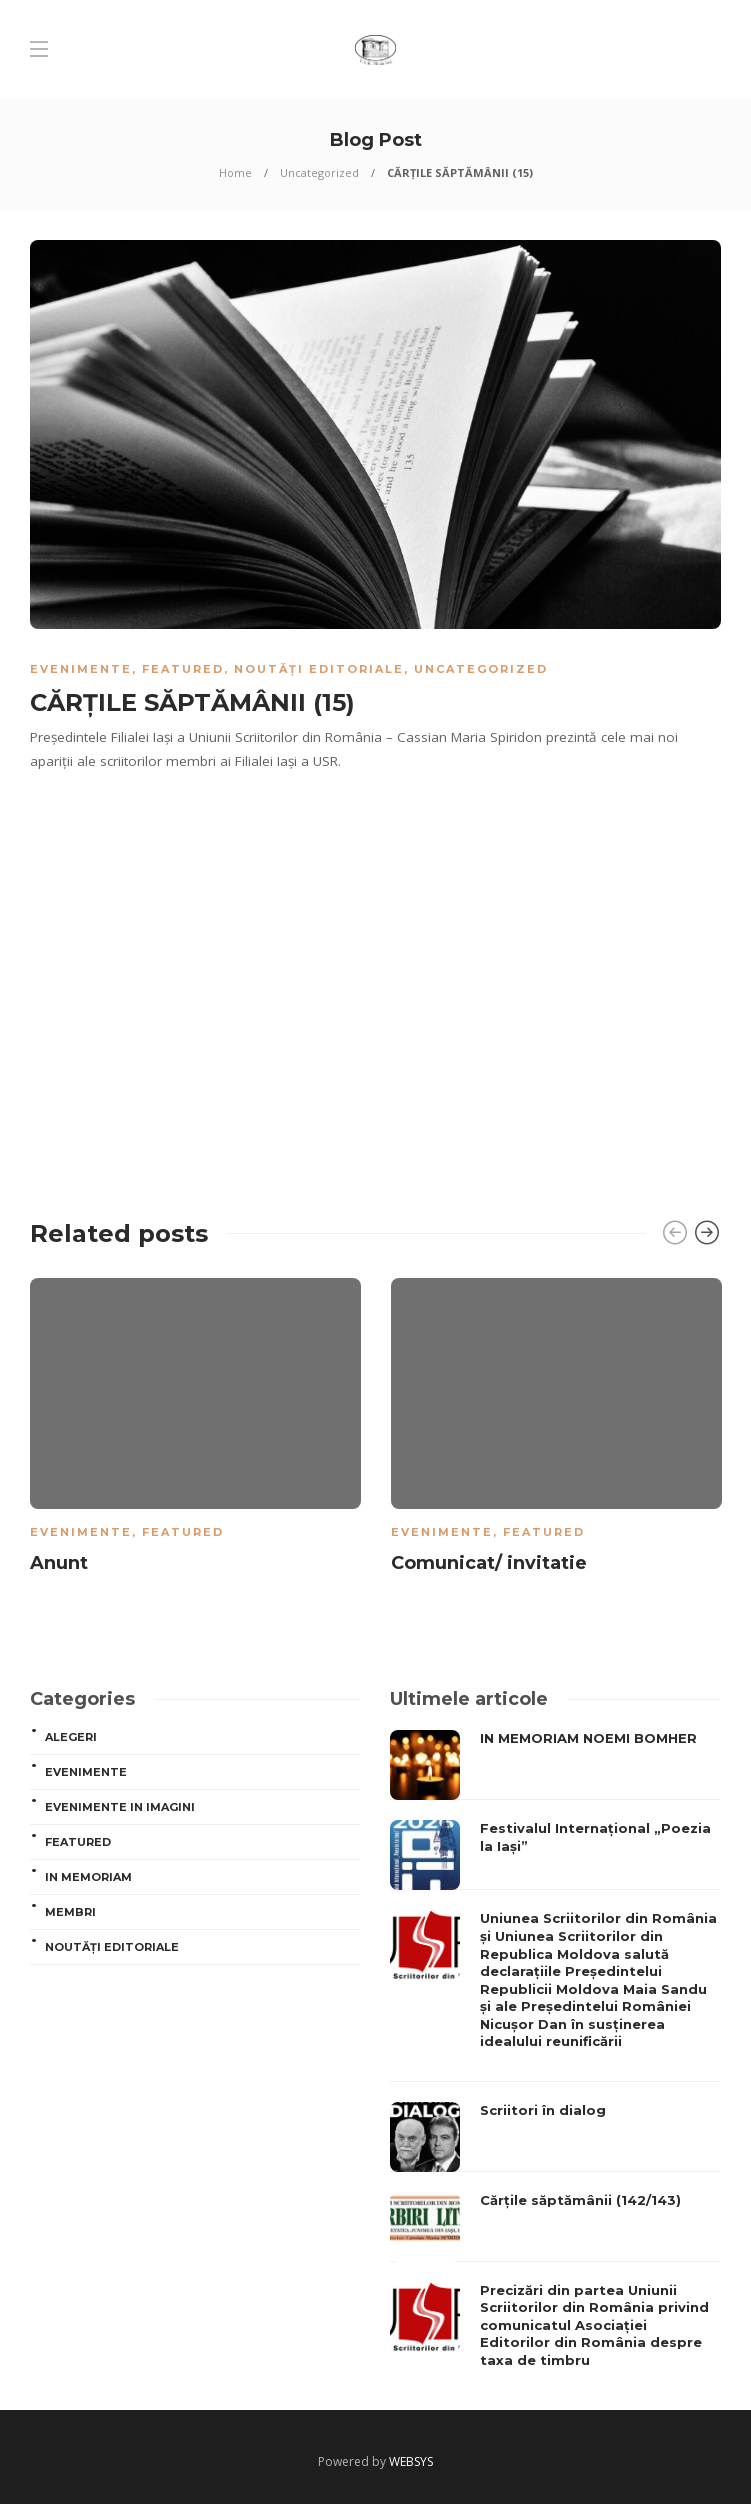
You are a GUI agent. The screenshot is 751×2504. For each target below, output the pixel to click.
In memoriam (88, 1877)
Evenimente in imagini (120, 1807)
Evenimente (81, 669)
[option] (195, 1429)
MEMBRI (70, 1912)
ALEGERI (71, 1737)
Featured (183, 669)
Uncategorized (319, 172)
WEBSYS (411, 2461)
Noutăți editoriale (319, 669)
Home (235, 172)
